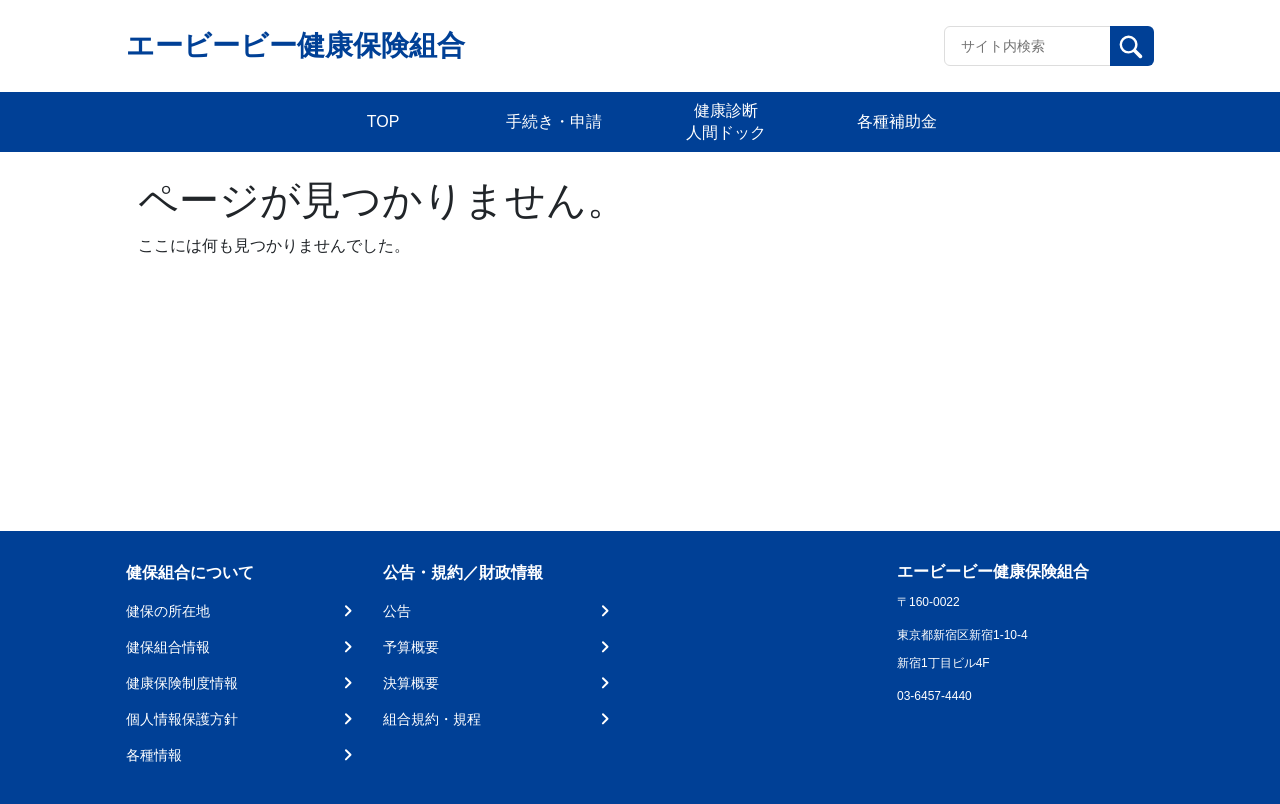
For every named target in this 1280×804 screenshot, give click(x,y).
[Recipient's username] (1027, 46)
